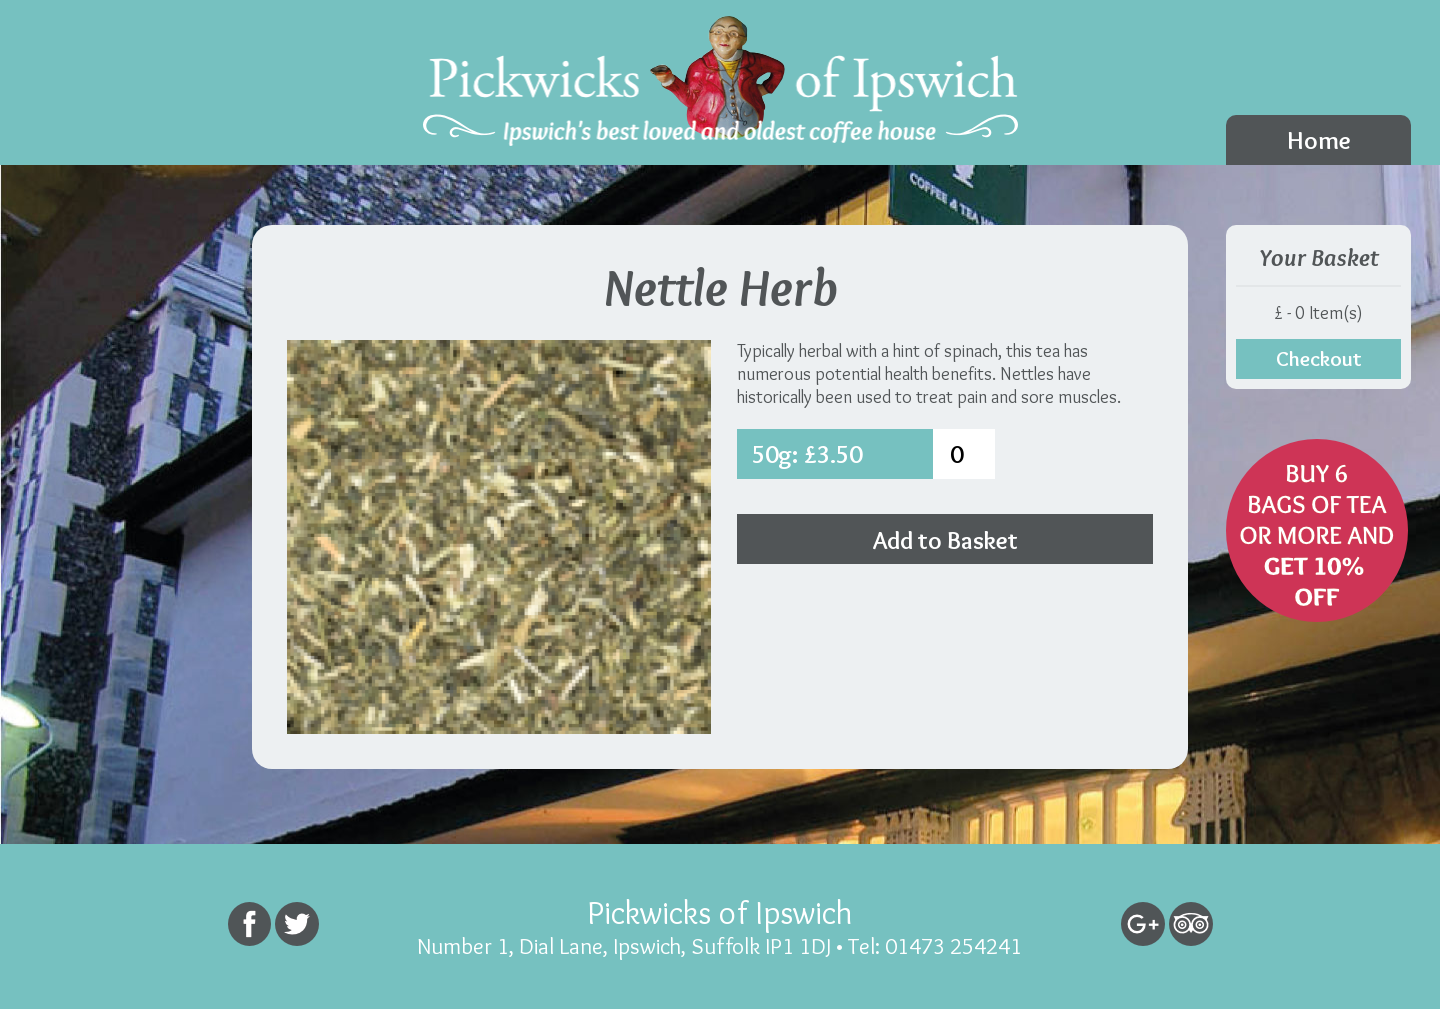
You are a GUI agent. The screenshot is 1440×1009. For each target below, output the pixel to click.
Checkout (1319, 358)
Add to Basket (945, 540)
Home (1319, 140)
